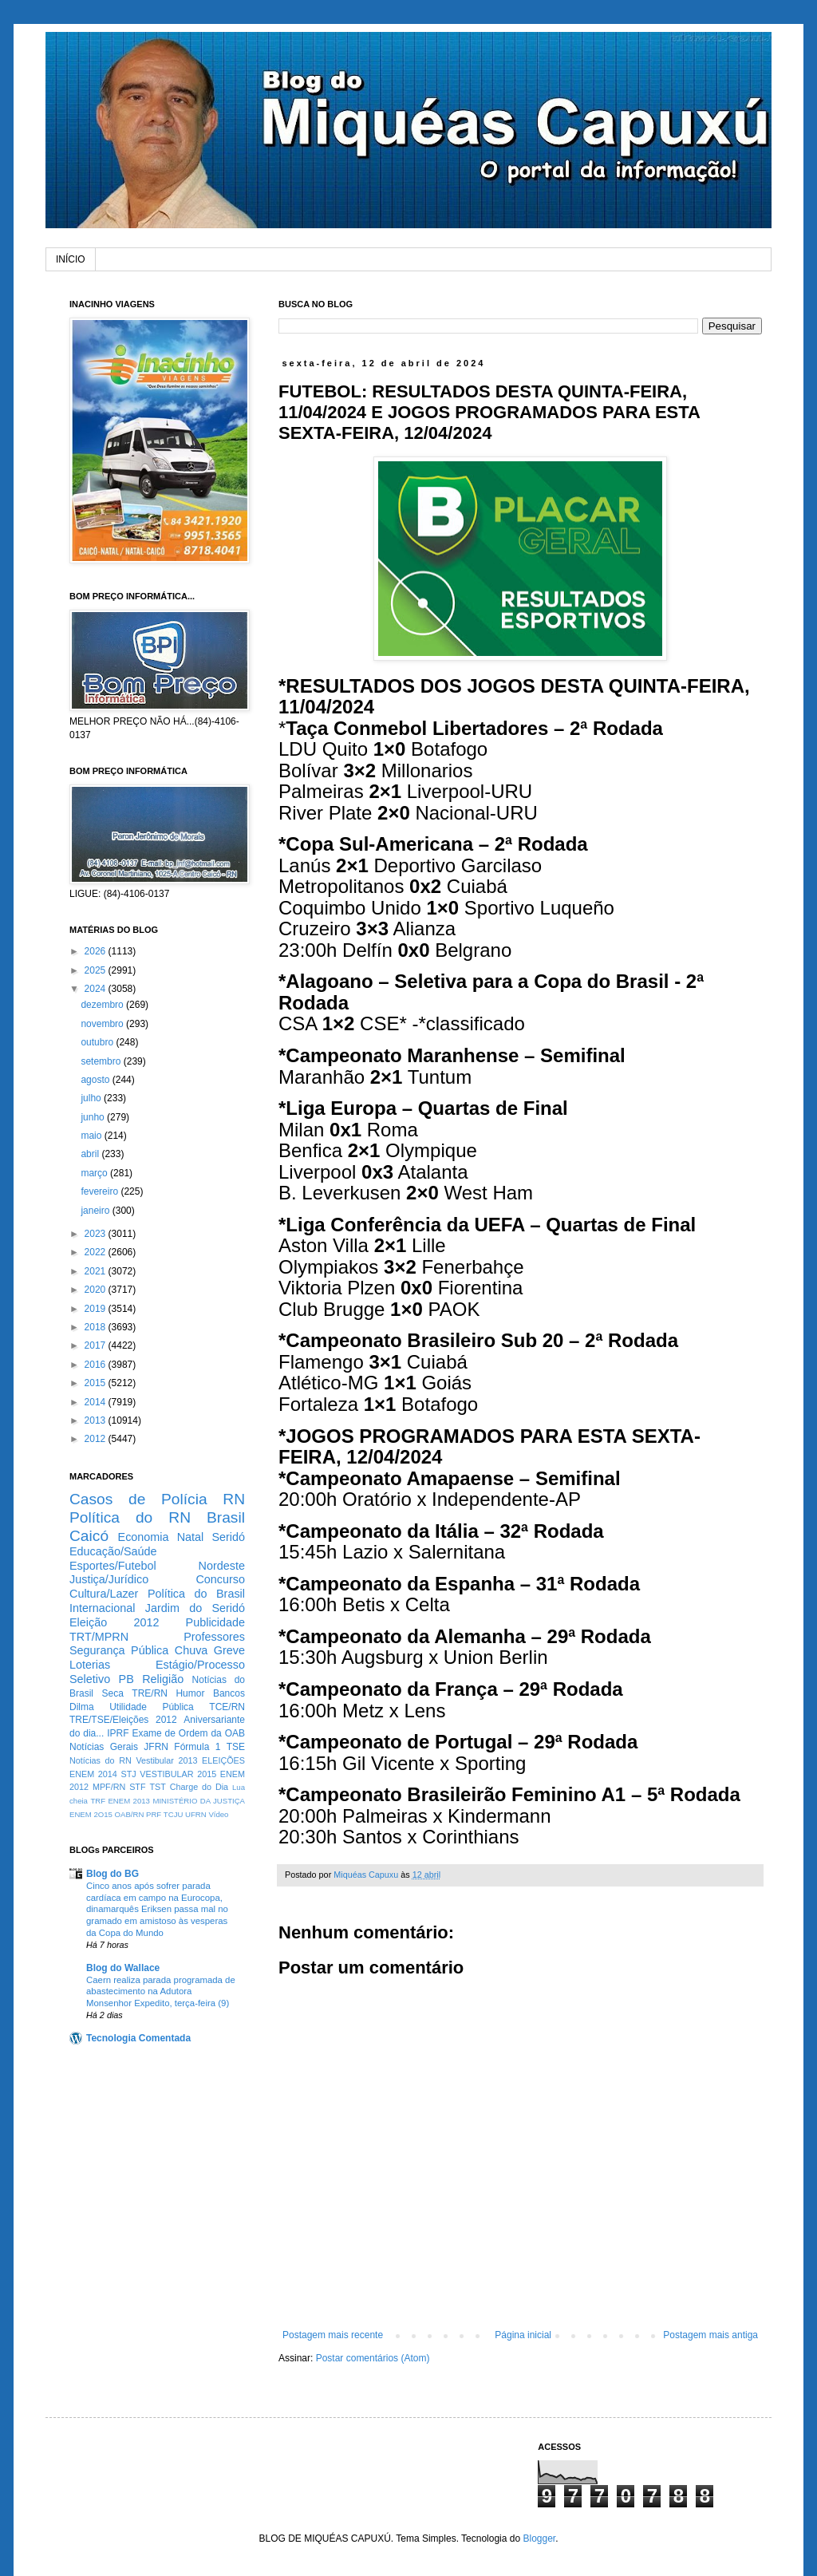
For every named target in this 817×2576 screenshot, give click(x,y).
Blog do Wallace (123, 1967)
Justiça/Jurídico (108, 1579)
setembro (102, 1061)
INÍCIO (70, 259)
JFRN (156, 1746)
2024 (97, 988)
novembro (103, 1023)
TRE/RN (150, 1693)
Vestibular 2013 (166, 1760)
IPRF (117, 1733)
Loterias (89, 1664)
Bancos (229, 1693)
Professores (214, 1636)
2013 (97, 1420)
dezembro (103, 1004)
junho (94, 1117)
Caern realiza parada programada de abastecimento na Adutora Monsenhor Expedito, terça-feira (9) (160, 1992)
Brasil (226, 1517)
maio (92, 1135)
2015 (97, 1383)
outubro (98, 1042)
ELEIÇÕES (223, 1760)
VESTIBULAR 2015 (178, 1774)
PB (126, 1679)
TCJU (174, 1814)
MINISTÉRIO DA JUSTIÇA (198, 1800)
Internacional (102, 1608)
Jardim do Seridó (195, 1608)
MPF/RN (109, 1787)
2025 (97, 970)
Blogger (539, 2538)
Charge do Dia (199, 1787)
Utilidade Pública (151, 1707)
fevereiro (100, 1191)
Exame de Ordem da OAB (188, 1733)
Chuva (191, 1650)
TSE (236, 1746)
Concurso (220, 1579)
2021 (97, 1271)
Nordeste (222, 1565)
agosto (96, 1079)
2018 (97, 1327)
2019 (97, 1308)
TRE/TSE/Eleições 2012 (123, 1719)
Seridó (228, 1537)
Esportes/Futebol (112, 1565)
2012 (97, 1438)
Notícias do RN (100, 1760)
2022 (97, 1252)
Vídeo (218, 1814)
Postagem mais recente (332, 2335)
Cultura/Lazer (103, 1593)
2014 (97, 1402)
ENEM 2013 (129, 1800)
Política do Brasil (196, 1593)
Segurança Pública (118, 1650)
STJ (128, 1774)
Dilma (81, 1707)
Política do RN (130, 1517)
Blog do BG (112, 1873)
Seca (112, 1693)
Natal (190, 1537)
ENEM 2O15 (90, 1814)
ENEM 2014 (93, 1774)
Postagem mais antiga (710, 2335)
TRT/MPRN (98, 1636)
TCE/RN (227, 1707)
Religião (163, 1679)
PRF (153, 1814)
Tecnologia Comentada (138, 2038)
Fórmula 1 (197, 1746)
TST (157, 1787)
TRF (97, 1800)
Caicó (89, 1535)
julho (92, 1098)
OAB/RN (129, 1814)
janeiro (96, 1210)
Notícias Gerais (103, 1746)
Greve (229, 1650)
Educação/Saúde (113, 1551)
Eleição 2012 (114, 1622)
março (95, 1173)
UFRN (196, 1814)
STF (137, 1787)
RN (234, 1499)
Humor (190, 1693)
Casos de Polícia (138, 1499)
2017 (97, 1345)
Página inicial (523, 2335)
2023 (97, 1233)
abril (91, 1154)
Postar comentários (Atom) (373, 2358)
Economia (143, 1537)
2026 (97, 951)
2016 (97, 1364)
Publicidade (215, 1622)
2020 (97, 1289)
